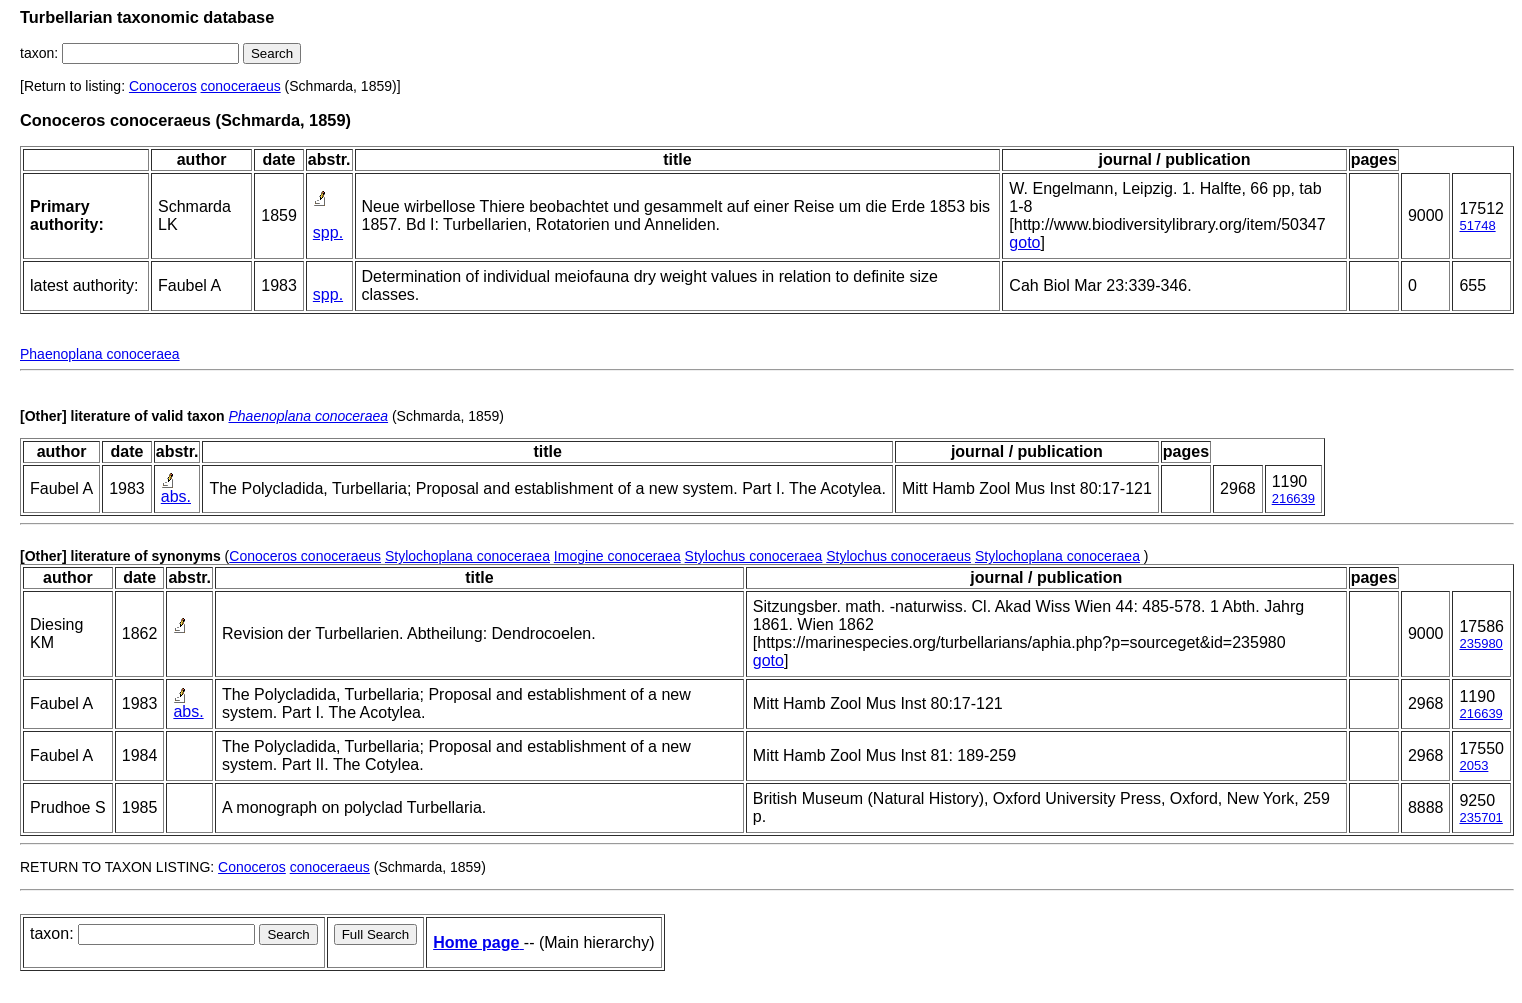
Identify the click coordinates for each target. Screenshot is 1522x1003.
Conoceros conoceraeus (305, 556)
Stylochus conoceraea (754, 556)
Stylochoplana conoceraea (467, 556)
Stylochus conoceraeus (898, 556)
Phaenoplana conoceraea (100, 354)
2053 (1473, 765)
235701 (1480, 817)
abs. (176, 496)
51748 (1477, 225)
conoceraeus (241, 86)
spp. (328, 232)
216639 (1293, 498)
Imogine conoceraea (617, 556)
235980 (1480, 643)
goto (1024, 242)
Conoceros (163, 86)
